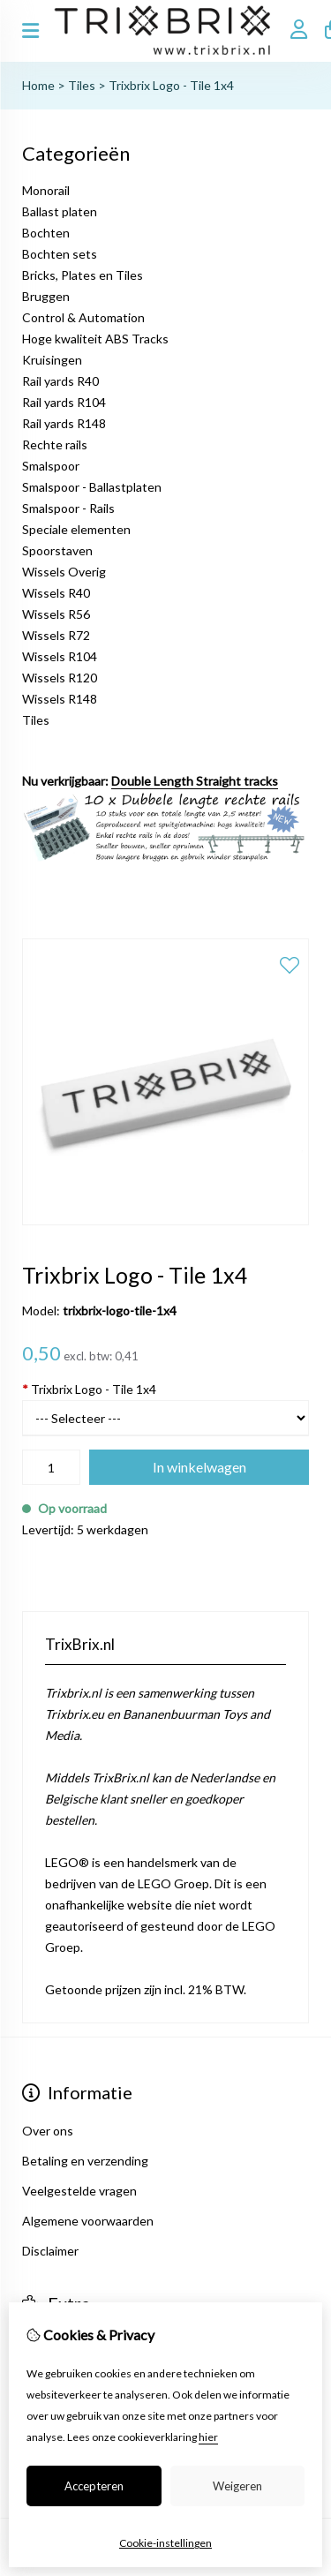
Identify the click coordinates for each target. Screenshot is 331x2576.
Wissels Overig (64, 571)
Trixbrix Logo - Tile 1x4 (171, 85)
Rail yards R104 (64, 402)
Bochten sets (59, 253)
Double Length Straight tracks (194, 780)
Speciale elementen (76, 529)
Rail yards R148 (64, 423)
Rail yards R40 (60, 380)
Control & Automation (83, 317)
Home (38, 85)
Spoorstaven (57, 550)
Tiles (81, 85)
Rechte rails (54, 444)
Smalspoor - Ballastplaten (92, 486)
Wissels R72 (56, 635)
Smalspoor (50, 465)
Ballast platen (59, 211)
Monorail (46, 190)
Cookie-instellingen (165, 2543)
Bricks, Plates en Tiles (82, 274)
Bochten (46, 232)
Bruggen (46, 296)
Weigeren (237, 2486)
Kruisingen (52, 359)
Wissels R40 (56, 592)
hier (208, 2437)
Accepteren (94, 2486)
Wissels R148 (59, 698)
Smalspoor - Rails (68, 508)
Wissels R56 (56, 613)
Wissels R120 (59, 677)
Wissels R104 (59, 656)
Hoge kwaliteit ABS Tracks (95, 338)
